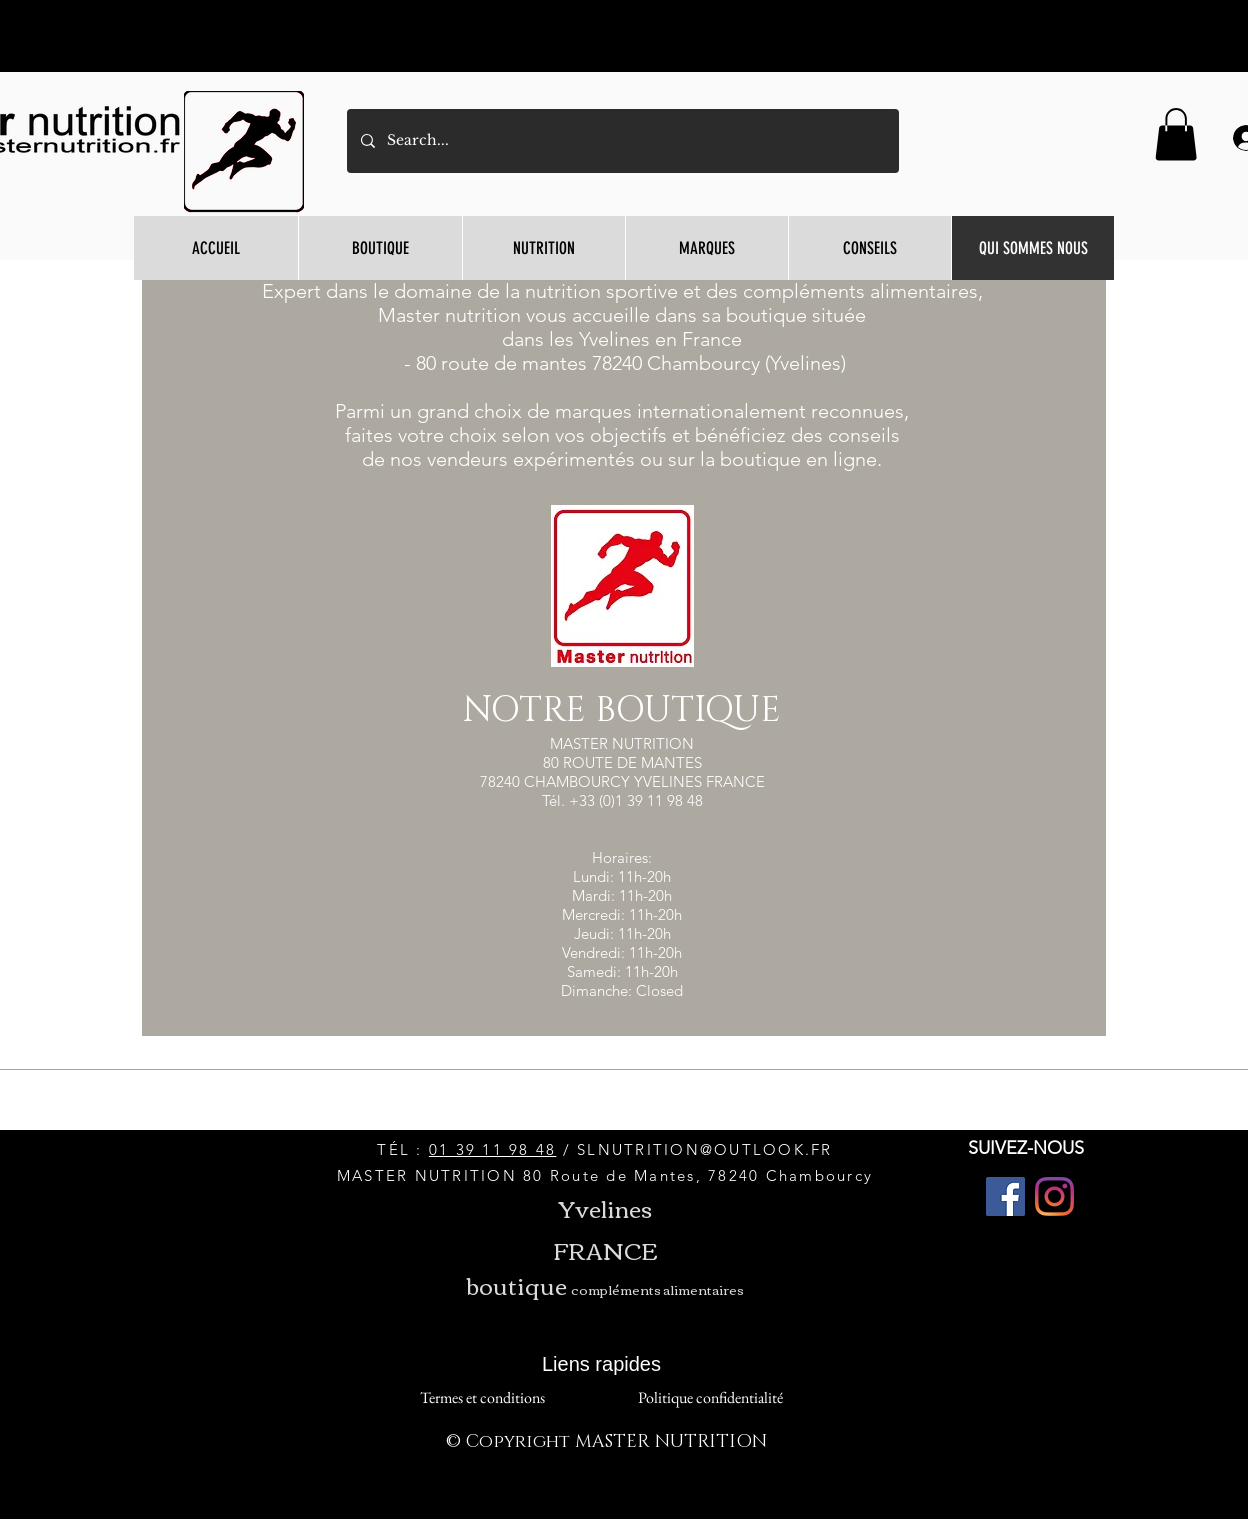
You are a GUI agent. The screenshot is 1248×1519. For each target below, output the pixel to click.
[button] (1176, 134)
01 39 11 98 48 (493, 1149)
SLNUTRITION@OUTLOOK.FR (705, 1149)
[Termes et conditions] (482, 1398)
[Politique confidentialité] (710, 1398)
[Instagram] (1054, 1196)
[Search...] (622, 141)
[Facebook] (1005, 1196)
